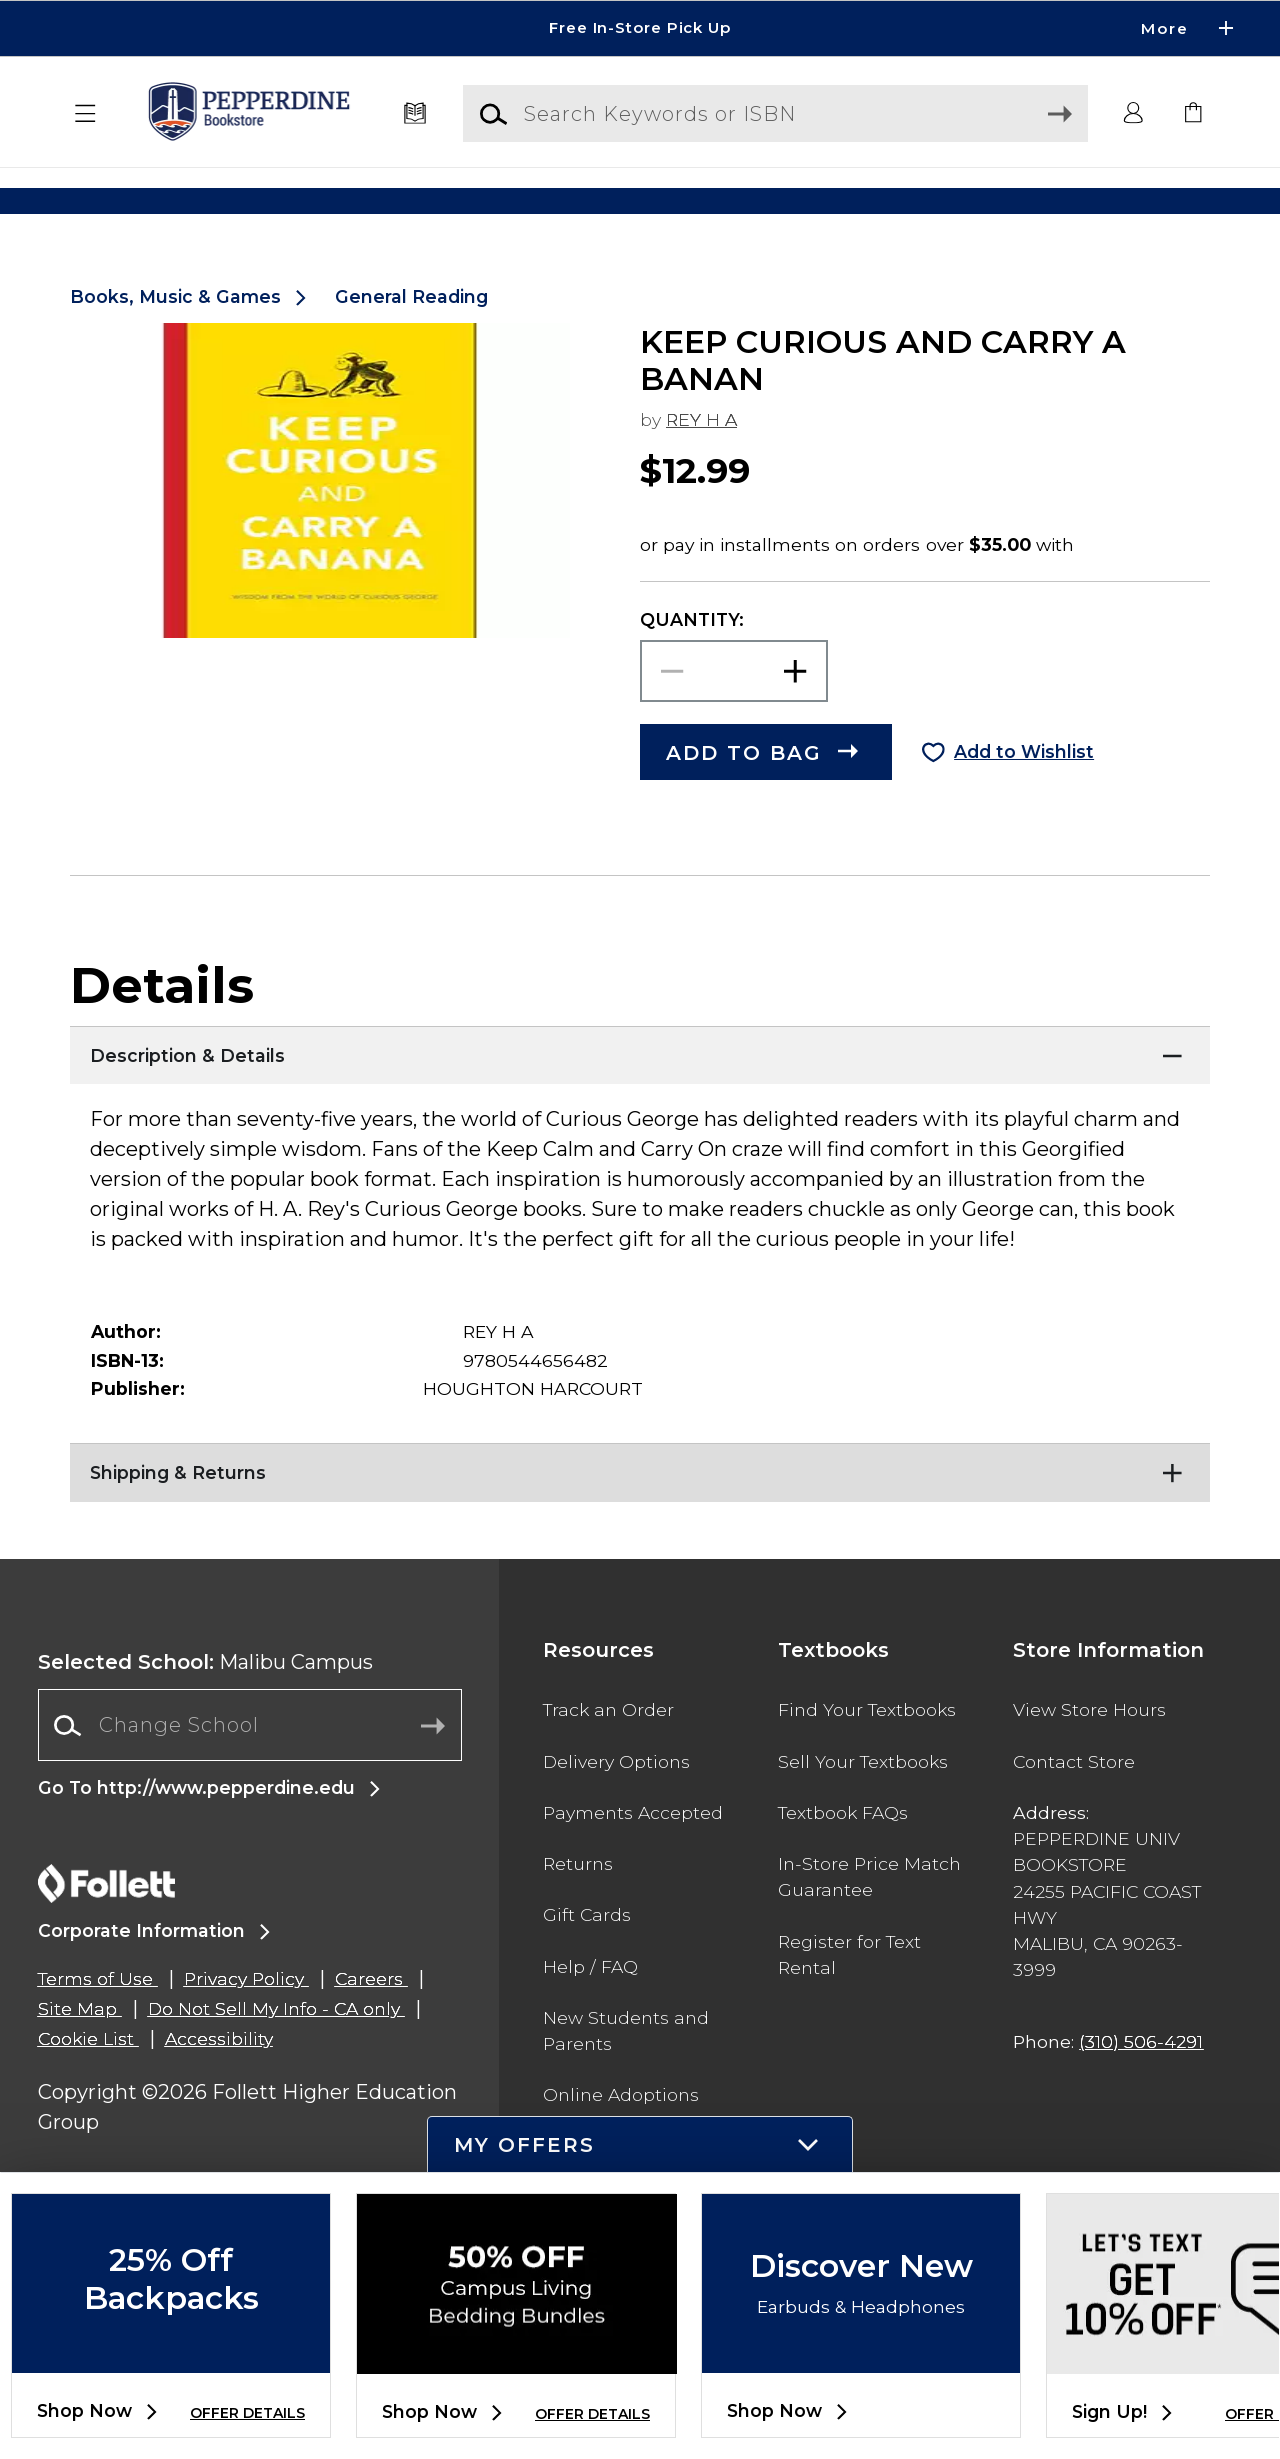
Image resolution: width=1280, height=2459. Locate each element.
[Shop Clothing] (223, 200)
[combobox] (250, 1773)
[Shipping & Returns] (640, 1516)
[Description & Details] (640, 1099)
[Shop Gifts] (1056, 200)
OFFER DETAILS (247, 2413)
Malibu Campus (205, 1710)
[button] (86, 114)
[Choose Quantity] (734, 719)
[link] (1194, 114)
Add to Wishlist (1024, 799)
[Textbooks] (415, 114)
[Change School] (250, 1773)
